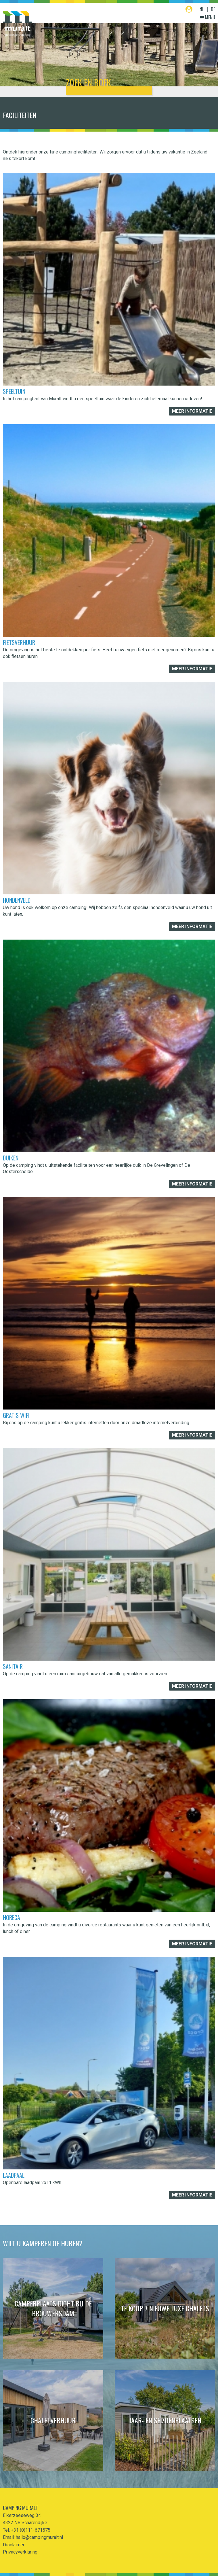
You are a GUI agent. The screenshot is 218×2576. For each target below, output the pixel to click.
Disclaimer (13, 2544)
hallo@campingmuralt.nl (39, 2537)
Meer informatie (192, 411)
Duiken (10, 1158)
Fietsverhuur (19, 642)
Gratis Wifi (16, 1415)
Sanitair (13, 1666)
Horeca (11, 1917)
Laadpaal (13, 2175)
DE (213, 9)
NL (202, 9)
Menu (207, 17)
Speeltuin (14, 391)
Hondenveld (16, 900)
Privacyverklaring (20, 2552)
